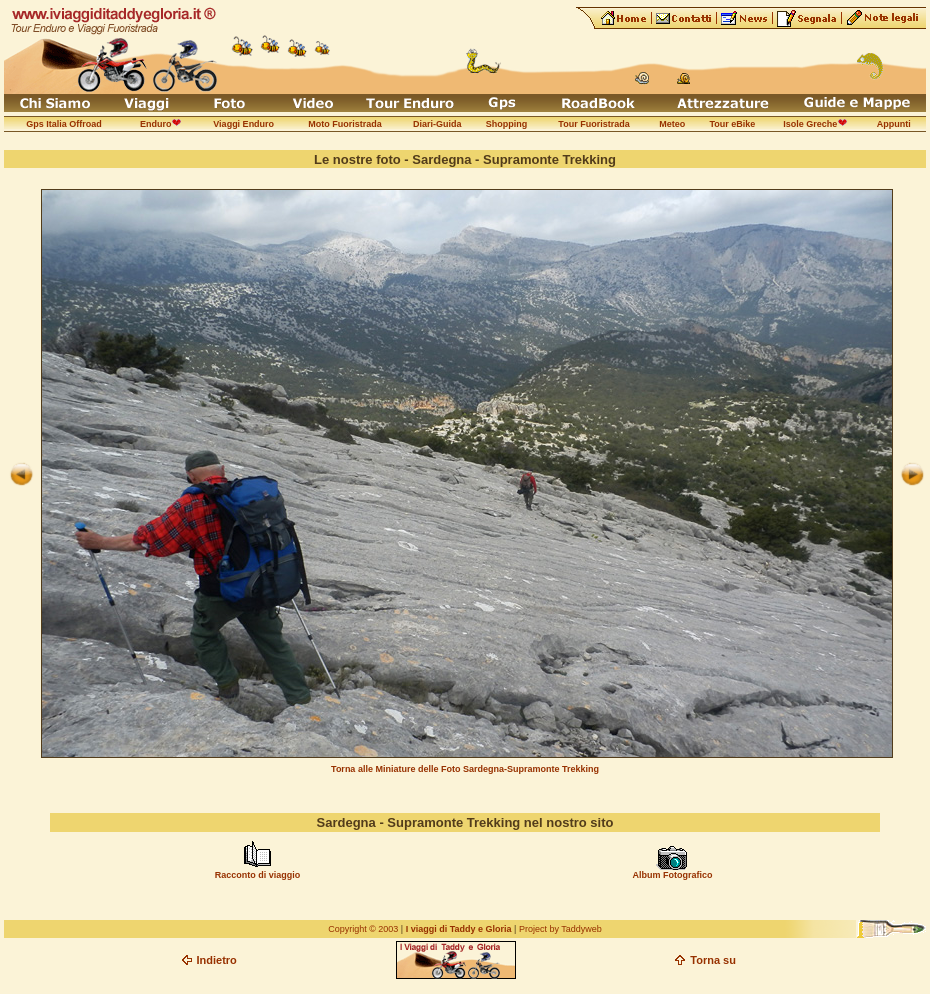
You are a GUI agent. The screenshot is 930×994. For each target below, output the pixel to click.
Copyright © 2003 (363, 929)
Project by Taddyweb (560, 929)
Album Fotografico (672, 875)
